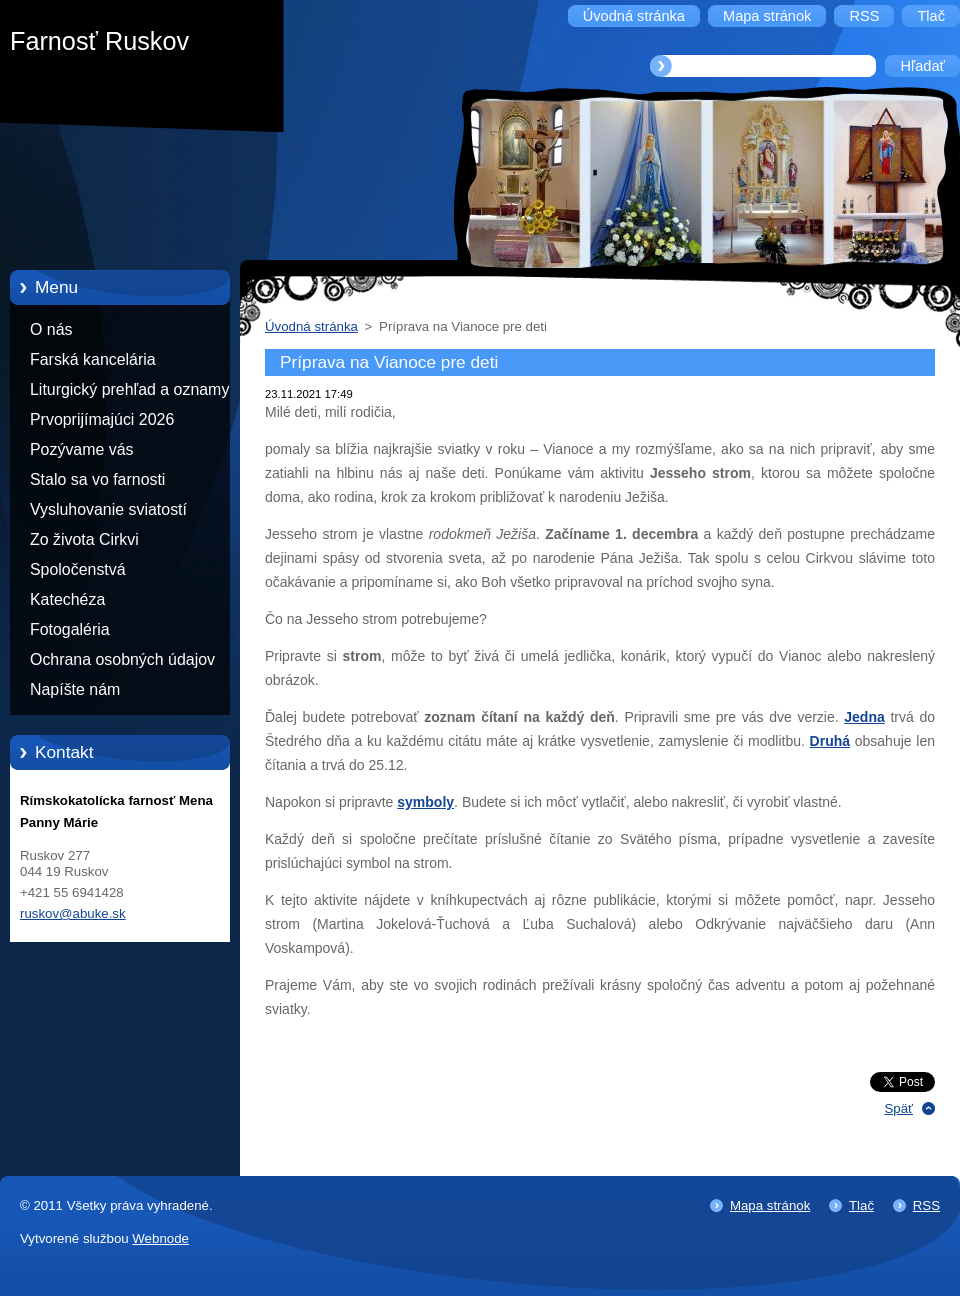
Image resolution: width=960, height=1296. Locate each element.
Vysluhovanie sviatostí (108, 509)
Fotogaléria (70, 629)
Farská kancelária (93, 359)
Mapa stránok (770, 1205)
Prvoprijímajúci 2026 (102, 419)
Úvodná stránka (311, 326)
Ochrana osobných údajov (122, 659)
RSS (926, 1205)
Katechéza (67, 599)
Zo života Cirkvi (84, 539)
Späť (898, 1108)
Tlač (861, 1205)
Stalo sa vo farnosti (97, 479)
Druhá (830, 741)
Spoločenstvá (78, 569)
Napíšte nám (75, 689)
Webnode (160, 1238)
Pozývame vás (82, 449)
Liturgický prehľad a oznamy (129, 389)
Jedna (864, 717)
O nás (51, 329)
